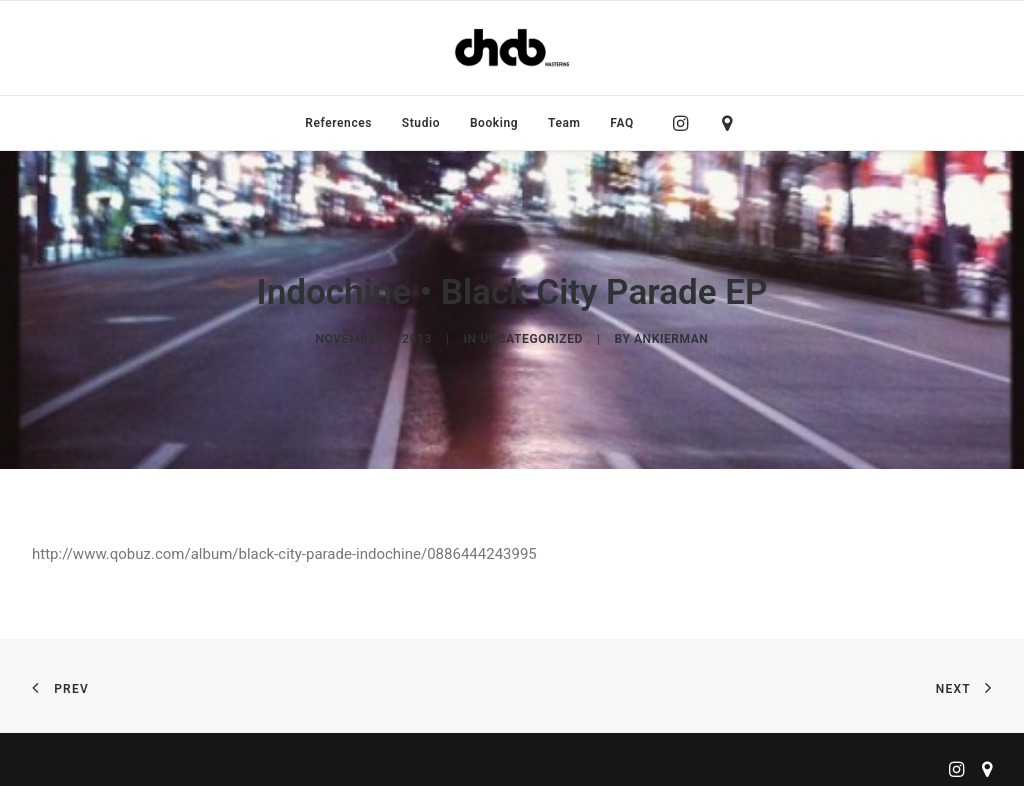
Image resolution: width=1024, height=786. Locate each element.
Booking (494, 123)
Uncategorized (531, 334)
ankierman (671, 334)
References (338, 123)
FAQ (622, 123)
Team (564, 123)
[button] (685, 123)
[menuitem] (338, 123)
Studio (421, 123)
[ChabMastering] (512, 48)
